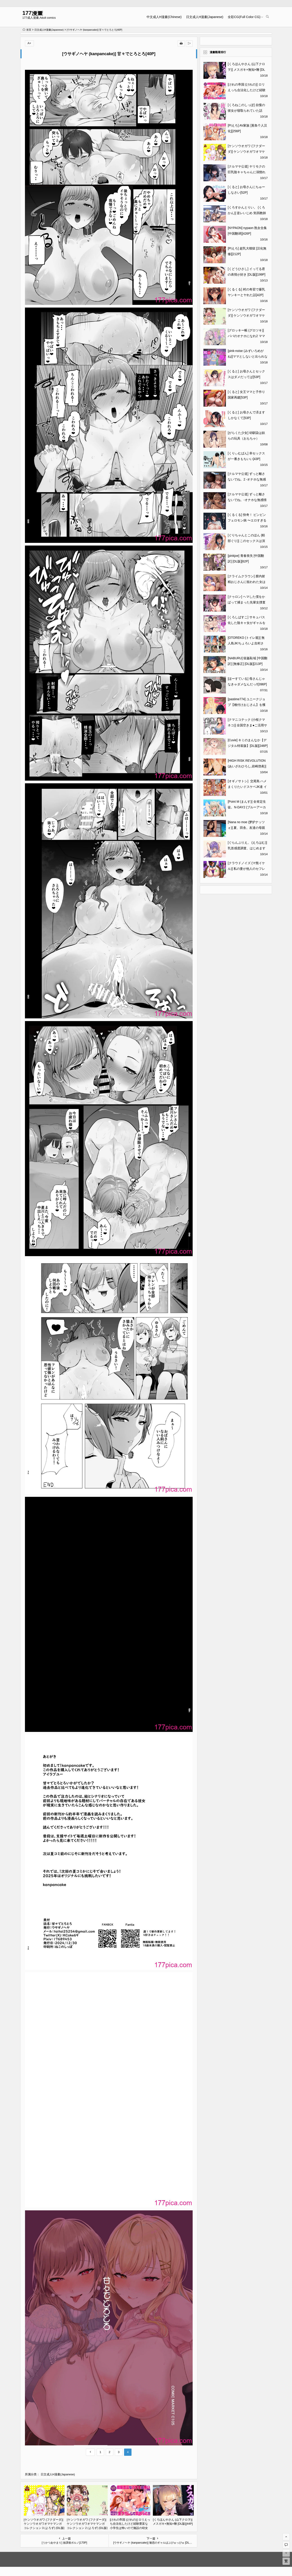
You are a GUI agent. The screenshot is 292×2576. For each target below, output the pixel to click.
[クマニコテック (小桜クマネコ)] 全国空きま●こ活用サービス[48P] (247, 725)
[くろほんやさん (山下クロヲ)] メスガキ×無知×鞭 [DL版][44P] (246, 69)
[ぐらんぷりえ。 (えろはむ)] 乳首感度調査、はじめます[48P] (247, 848)
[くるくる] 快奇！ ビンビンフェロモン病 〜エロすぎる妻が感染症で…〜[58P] (247, 520)
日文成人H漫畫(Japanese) (204, 17)
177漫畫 (32, 13)
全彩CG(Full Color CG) (244, 17)
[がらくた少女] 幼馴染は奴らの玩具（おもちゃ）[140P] (246, 438)
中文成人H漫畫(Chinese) (164, 17)
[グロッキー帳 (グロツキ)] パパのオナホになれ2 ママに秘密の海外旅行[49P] (246, 336)
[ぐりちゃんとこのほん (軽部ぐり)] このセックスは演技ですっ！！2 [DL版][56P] (246, 540)
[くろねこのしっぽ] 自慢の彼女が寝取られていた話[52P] (246, 110)
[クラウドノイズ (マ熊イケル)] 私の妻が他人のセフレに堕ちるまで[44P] (246, 868)
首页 (26, 29)
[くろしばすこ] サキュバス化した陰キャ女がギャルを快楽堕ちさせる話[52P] (246, 622)
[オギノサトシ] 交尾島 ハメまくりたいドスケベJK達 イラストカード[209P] (247, 786)
